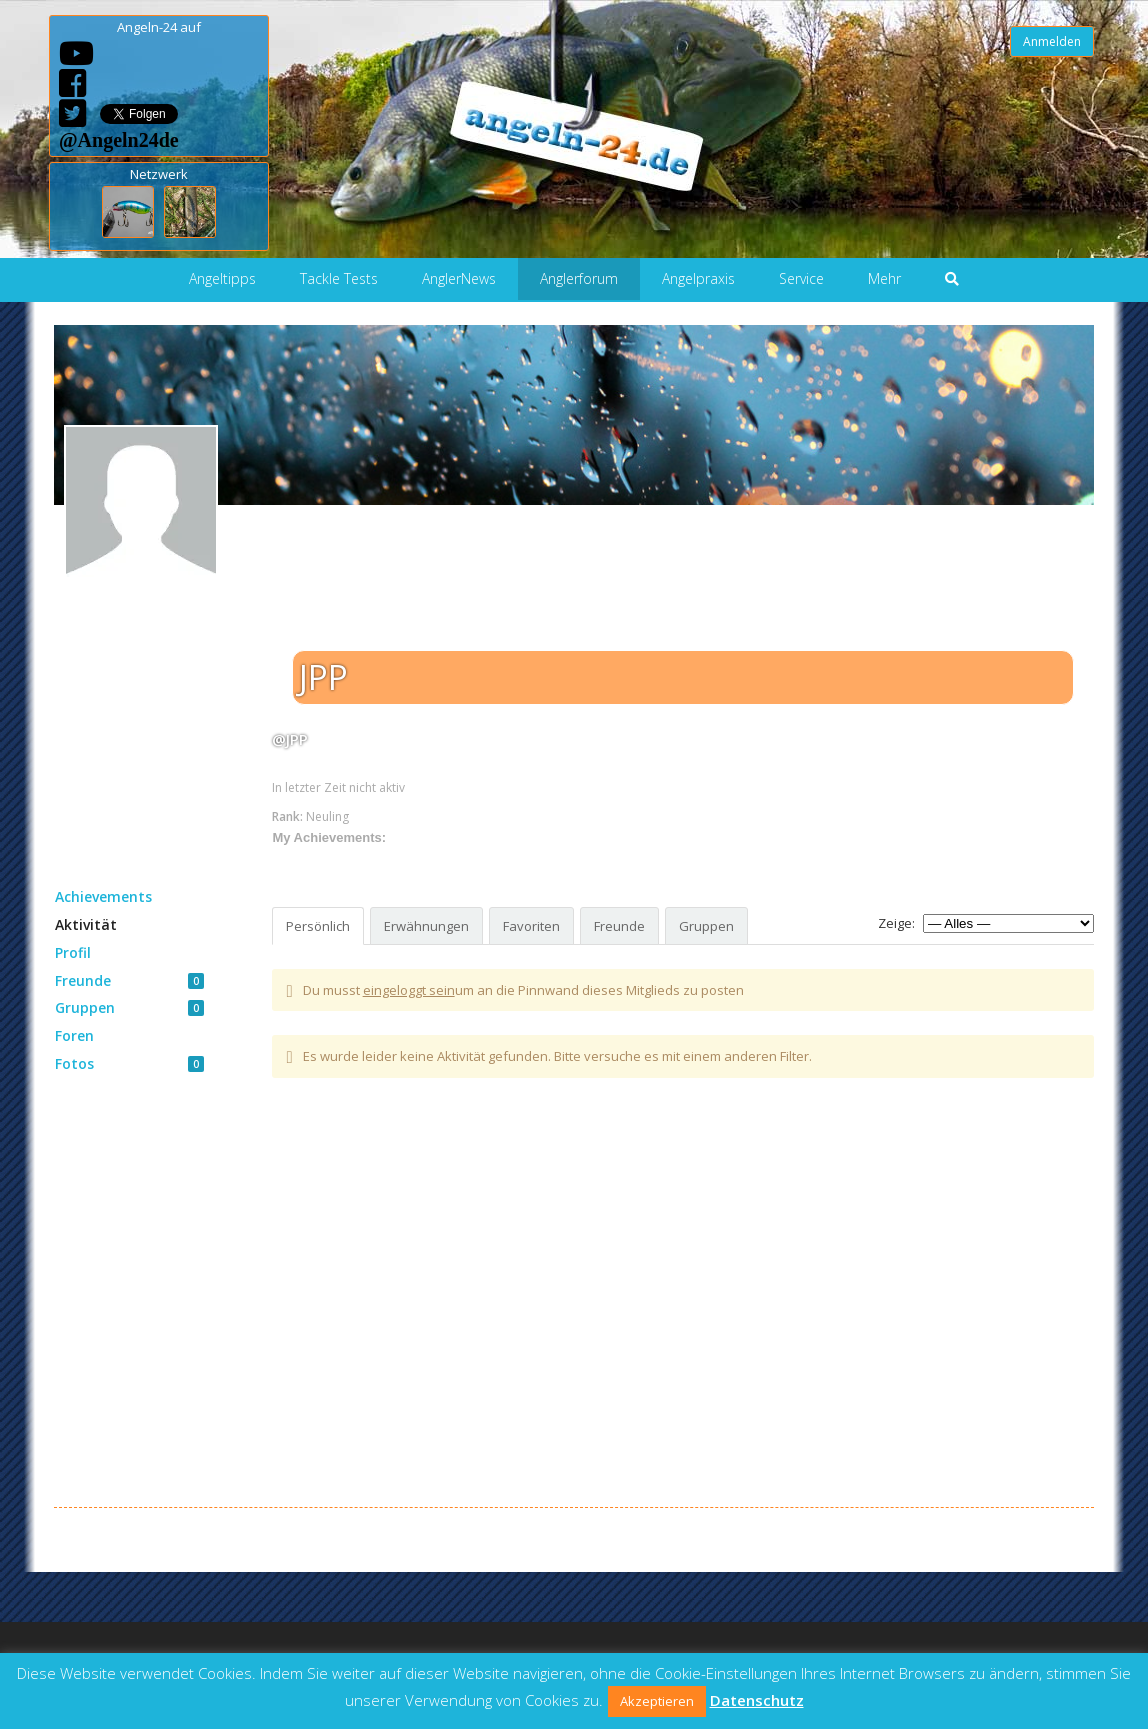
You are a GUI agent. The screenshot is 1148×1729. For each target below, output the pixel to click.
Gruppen (129, 1007)
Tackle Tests (339, 278)
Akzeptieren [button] (657, 1701)
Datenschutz (757, 1700)
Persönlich (318, 926)
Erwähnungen (426, 926)
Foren (74, 1035)
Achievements (103, 896)
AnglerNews (459, 278)
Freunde (129, 980)
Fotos (129, 1063)
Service (801, 278)
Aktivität (86, 924)
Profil (73, 952)
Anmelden (1052, 41)
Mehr (884, 278)
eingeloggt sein (409, 990)
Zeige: (896, 923)
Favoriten (531, 926)
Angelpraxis (698, 278)
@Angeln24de (119, 139)
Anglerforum (579, 278)
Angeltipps (222, 278)
